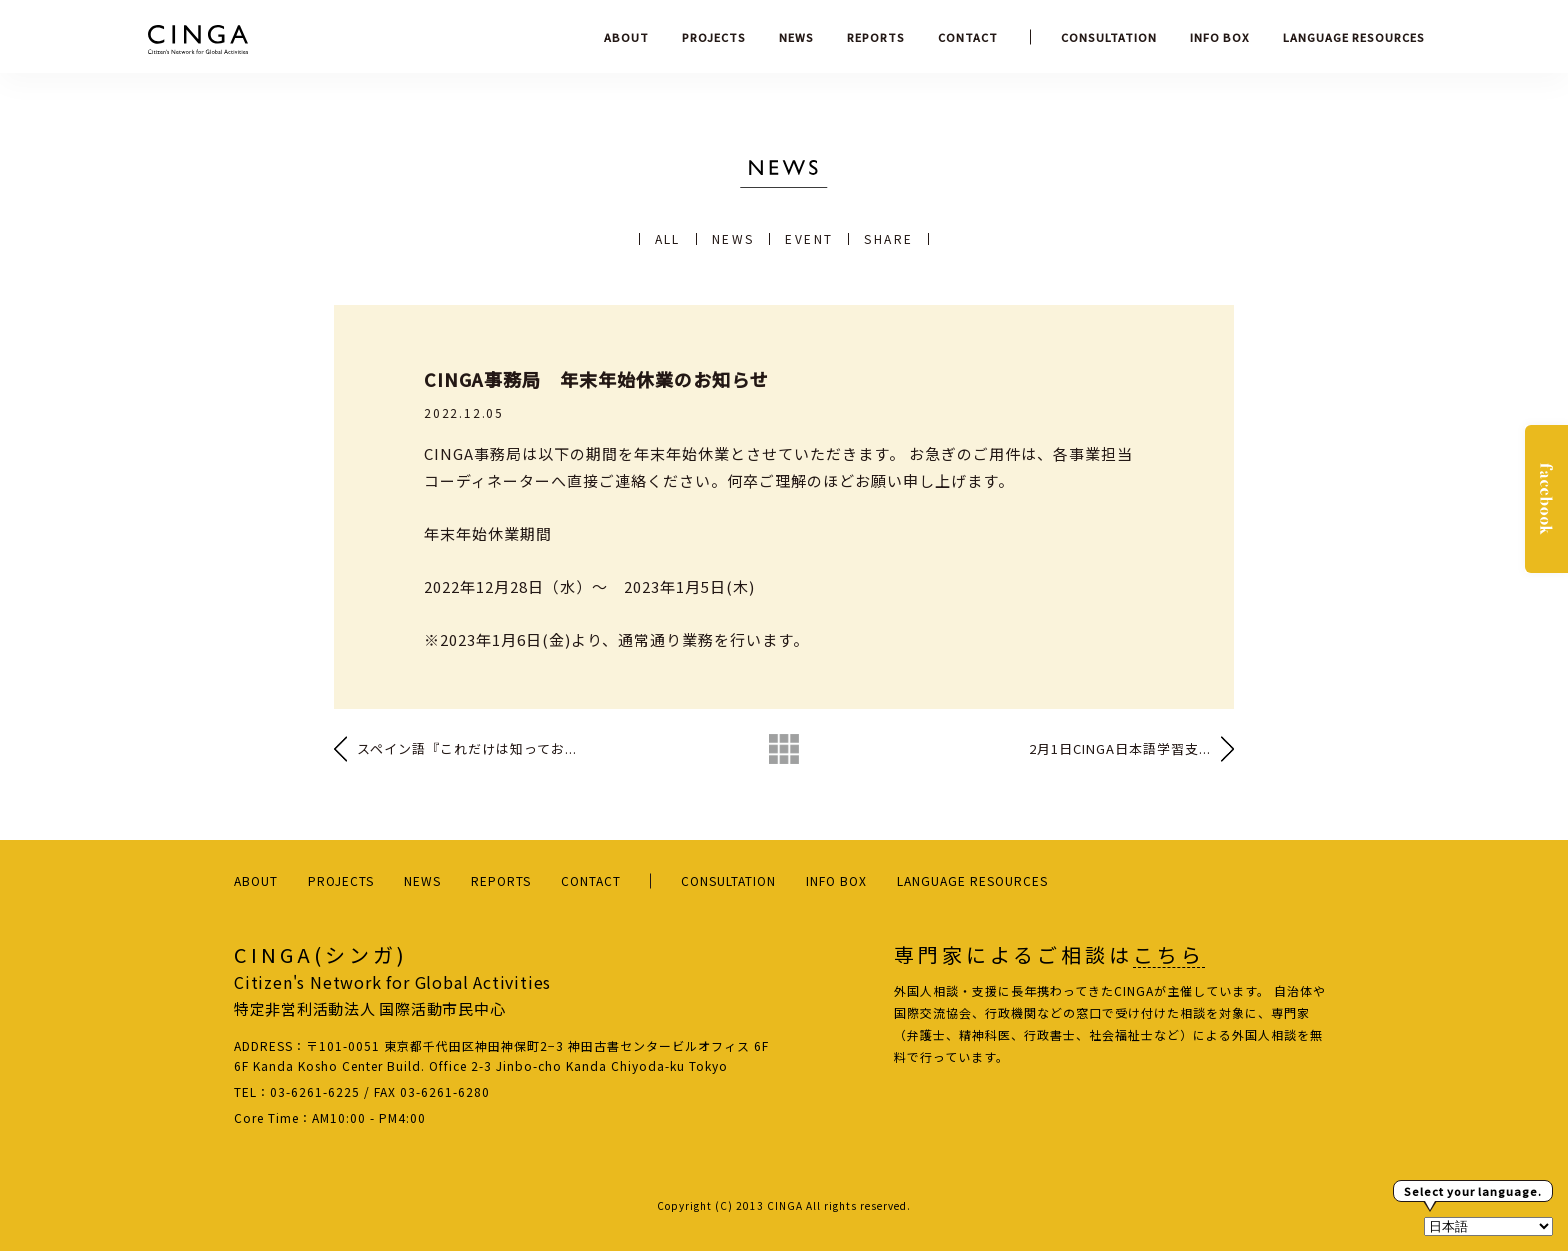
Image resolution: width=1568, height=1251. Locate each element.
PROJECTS (714, 37)
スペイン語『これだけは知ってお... (467, 748)
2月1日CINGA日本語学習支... (1120, 748)
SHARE (888, 239)
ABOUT (626, 37)
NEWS (796, 37)
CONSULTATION (1109, 37)
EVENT (809, 239)
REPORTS (876, 37)
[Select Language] (1488, 1226)
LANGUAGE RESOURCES (1354, 37)
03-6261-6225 (315, 1091)
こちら (1169, 955)
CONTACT (968, 37)
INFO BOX (1220, 37)
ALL (668, 239)
